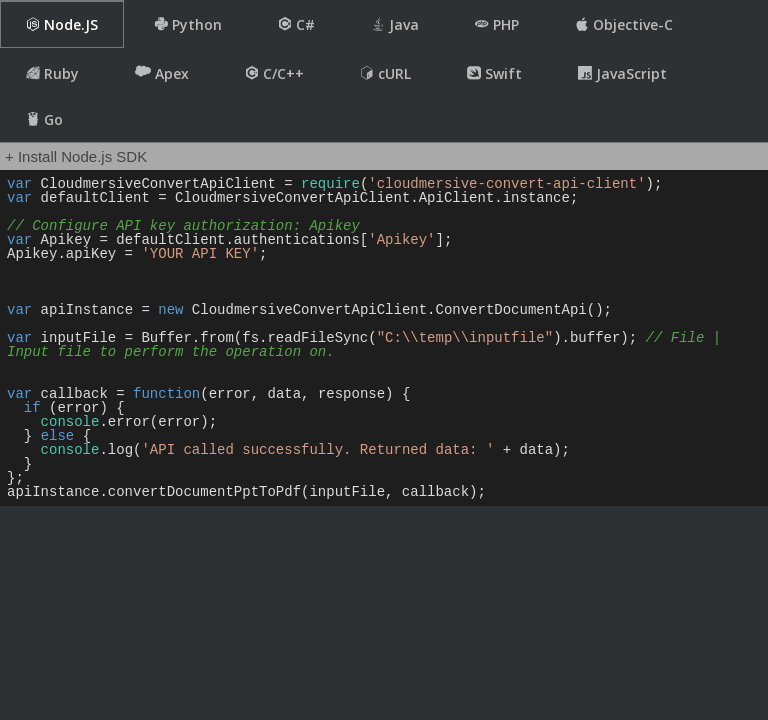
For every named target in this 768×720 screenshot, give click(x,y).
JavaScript (622, 73)
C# (296, 24)
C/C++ (274, 73)
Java (395, 24)
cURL (385, 73)
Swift (494, 73)
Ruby (52, 73)
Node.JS (62, 24)
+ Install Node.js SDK (76, 156)
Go (44, 119)
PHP (497, 24)
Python (188, 24)
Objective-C (624, 24)
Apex (162, 73)
